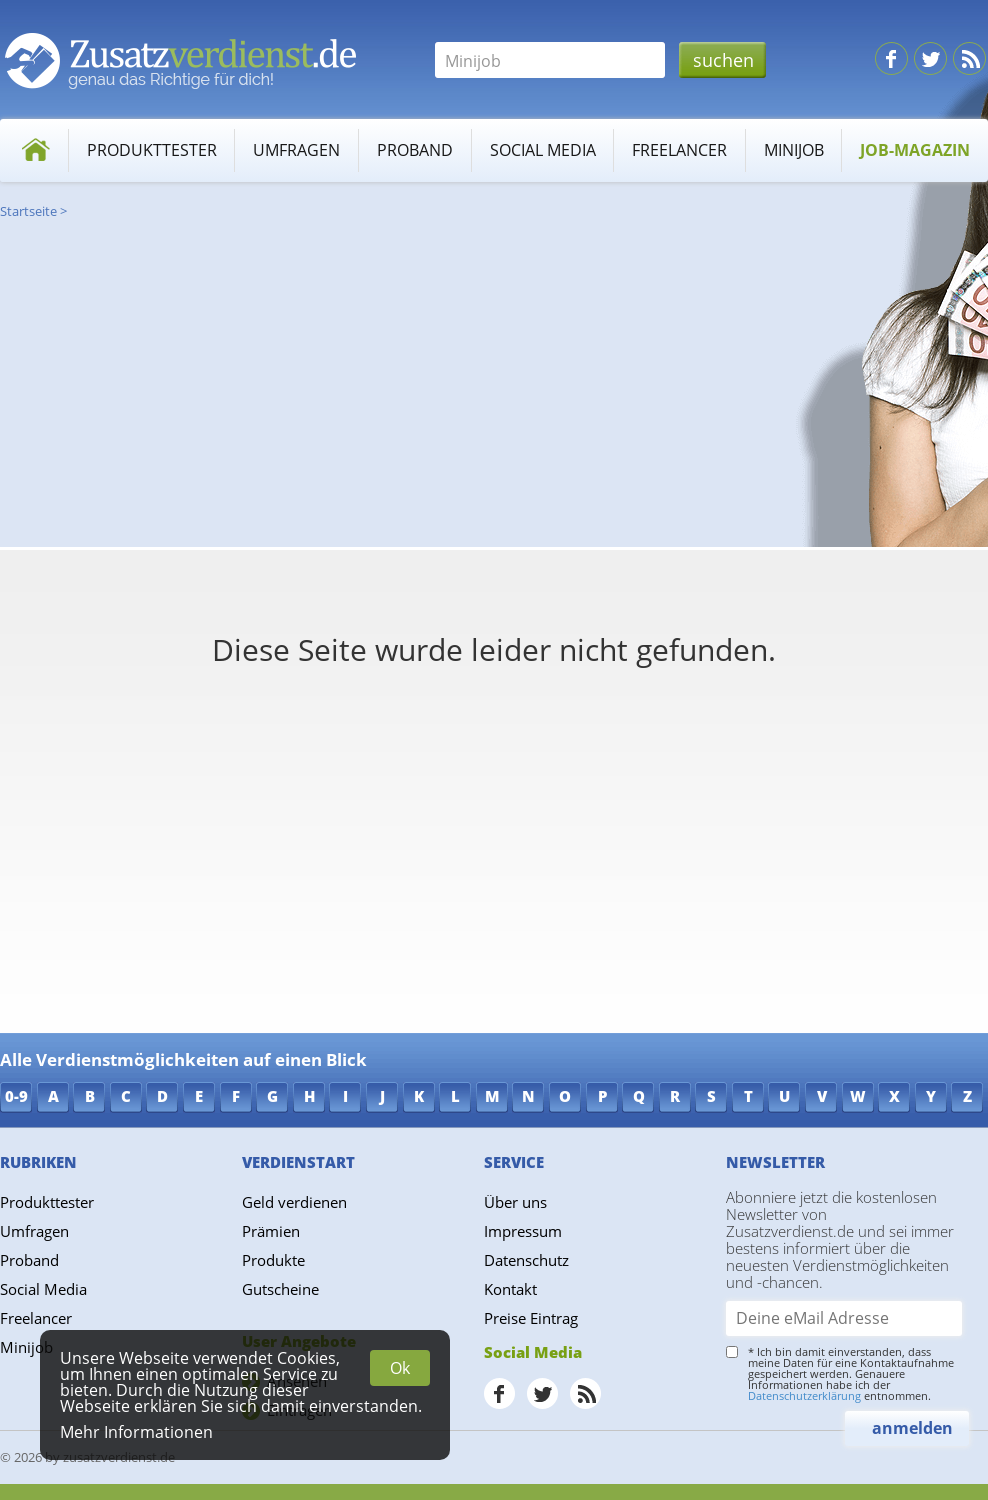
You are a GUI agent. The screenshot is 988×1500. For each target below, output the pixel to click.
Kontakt (510, 1289)
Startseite (28, 211)
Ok (400, 1368)
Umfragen (296, 150)
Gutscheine (280, 1289)
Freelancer (679, 150)
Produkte (273, 1260)
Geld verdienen (294, 1202)
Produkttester (152, 150)
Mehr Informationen (136, 1432)
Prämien (271, 1231)
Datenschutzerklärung (804, 1395)
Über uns (515, 1202)
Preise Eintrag (531, 1318)
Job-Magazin (915, 150)
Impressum (523, 1231)
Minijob (794, 150)
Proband (415, 150)
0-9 (16, 1096)
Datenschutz (526, 1260)
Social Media (543, 150)
